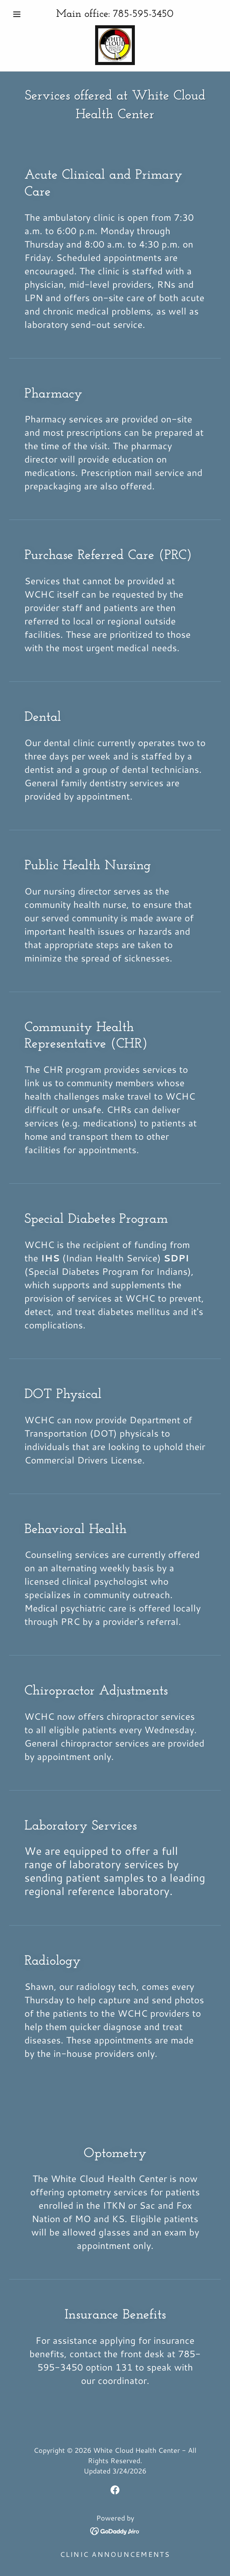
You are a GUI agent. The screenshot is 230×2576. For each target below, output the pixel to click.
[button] (25, 14)
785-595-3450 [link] (143, 14)
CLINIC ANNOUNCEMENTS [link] (115, 2554)
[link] (115, 45)
